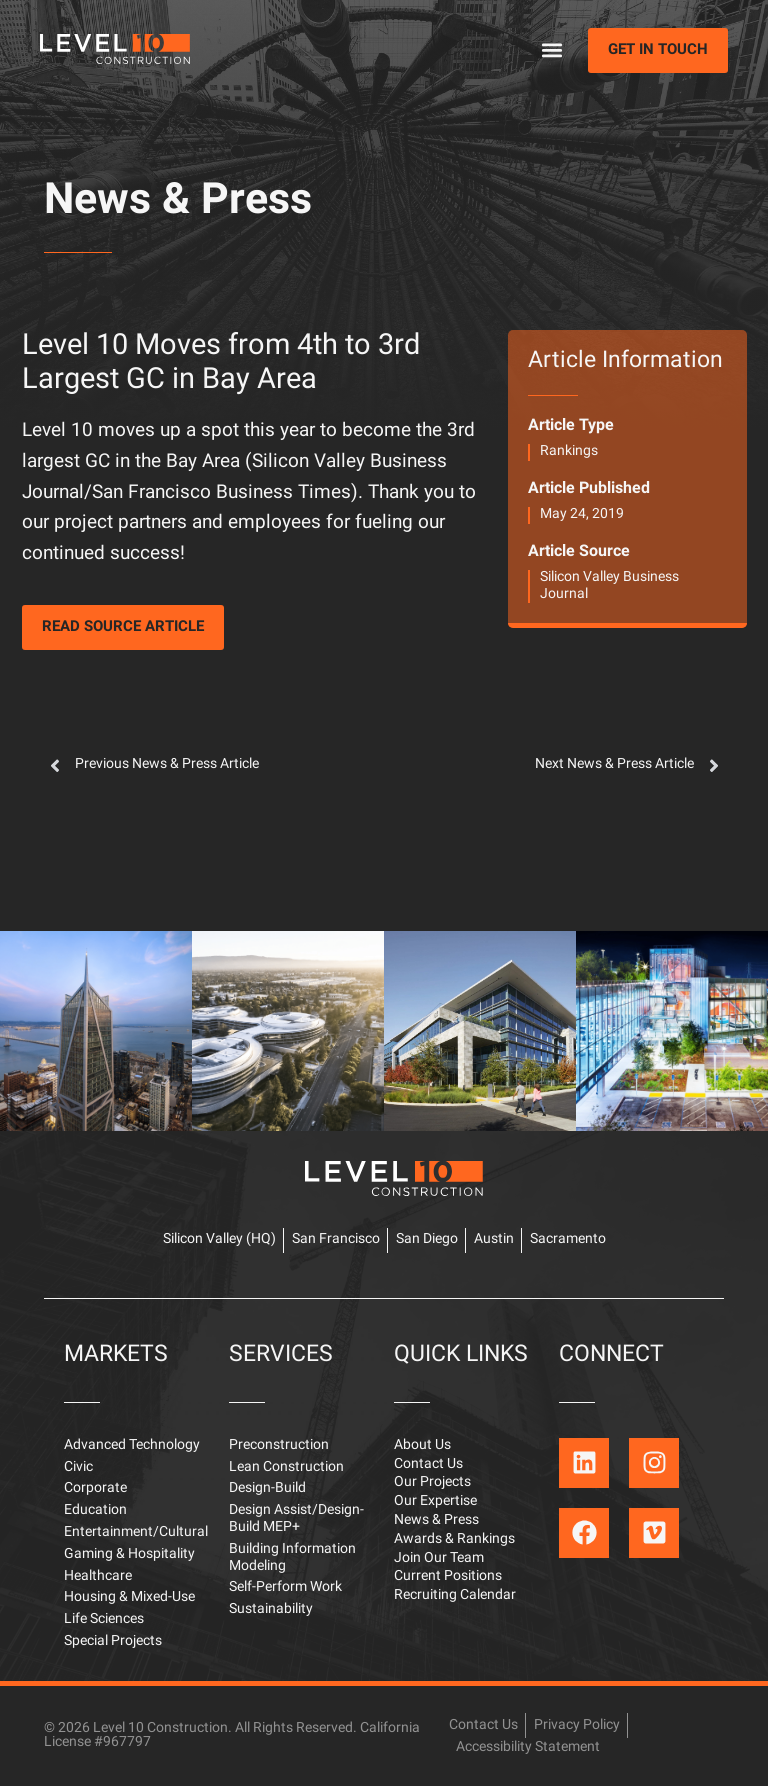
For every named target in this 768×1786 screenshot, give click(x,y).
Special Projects (113, 1641)
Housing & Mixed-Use (129, 1597)
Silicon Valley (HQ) (219, 1239)
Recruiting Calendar (455, 1595)
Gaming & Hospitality (129, 1554)
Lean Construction (286, 1467)
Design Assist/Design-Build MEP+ (296, 1519)
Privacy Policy (577, 1725)
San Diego (427, 1239)
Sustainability (271, 1609)
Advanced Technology (132, 1445)
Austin (494, 1239)
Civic (78, 1467)
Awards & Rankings (454, 1539)
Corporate (95, 1488)
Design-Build (267, 1488)
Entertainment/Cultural (136, 1532)
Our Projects (432, 1482)
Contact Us (428, 1464)
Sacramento (568, 1239)
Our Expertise (435, 1501)
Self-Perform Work (285, 1587)
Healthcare (98, 1576)
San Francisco (336, 1239)
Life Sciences (104, 1619)
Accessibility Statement (528, 1747)
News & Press (178, 202)
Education (95, 1510)
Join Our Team (439, 1558)
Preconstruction (279, 1445)
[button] (551, 50)
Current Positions (448, 1576)
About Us (422, 1445)
